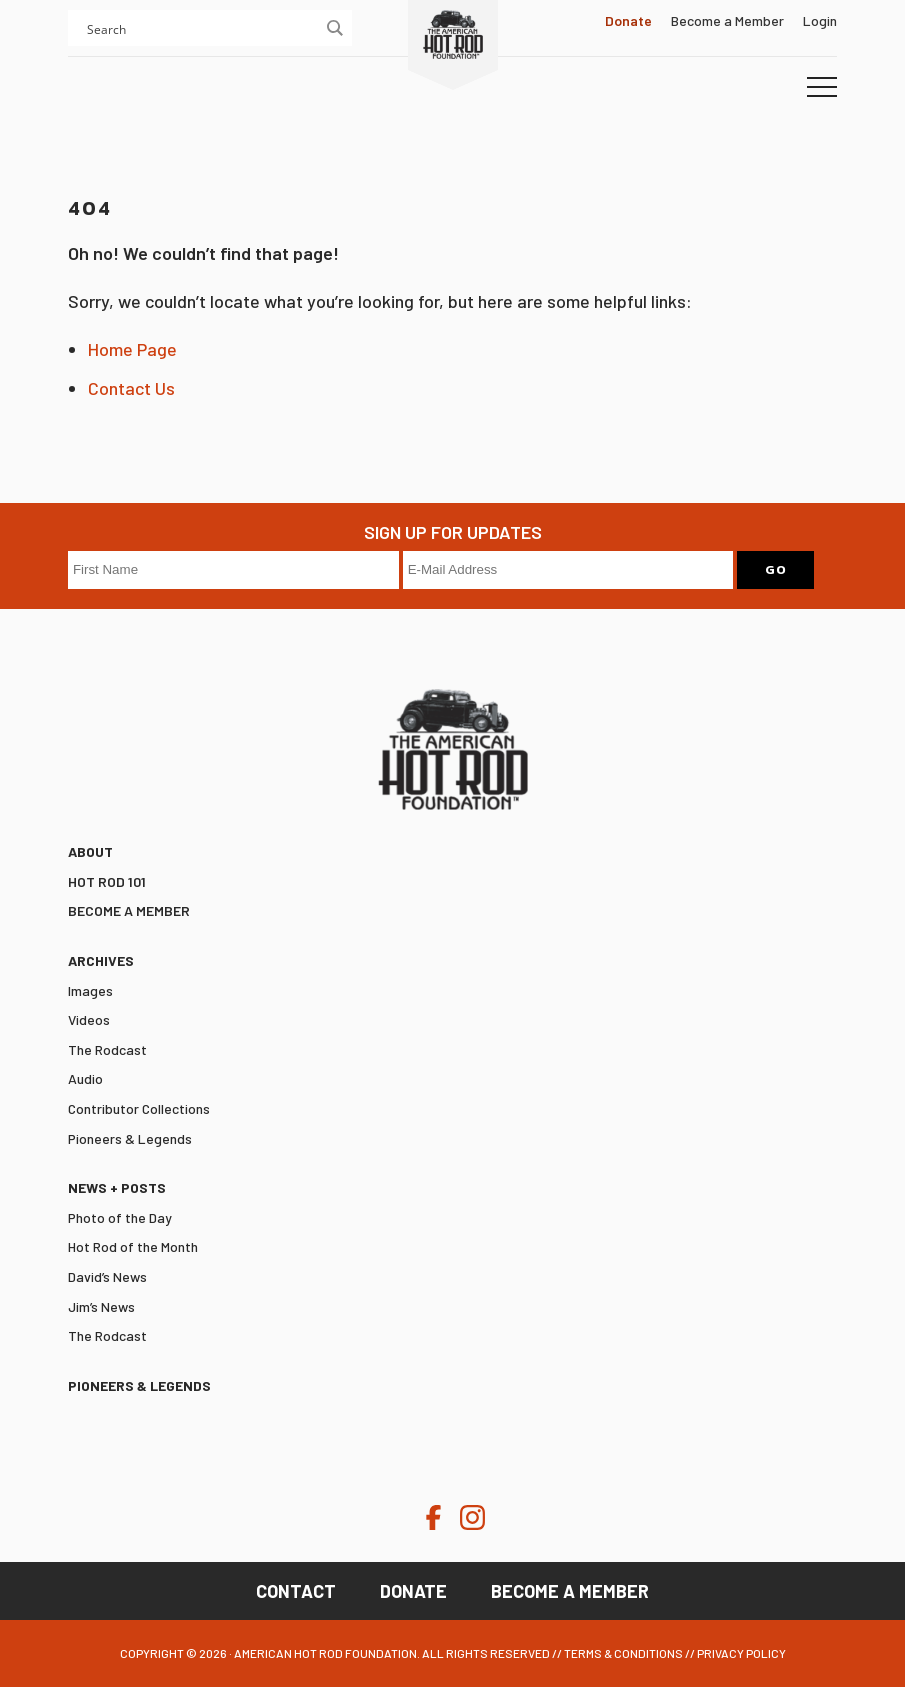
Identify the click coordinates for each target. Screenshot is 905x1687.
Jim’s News (101, 1306)
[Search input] (201, 28)
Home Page (132, 349)
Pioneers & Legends (130, 1138)
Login (820, 20)
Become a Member (727, 20)
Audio (85, 1078)
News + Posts (117, 1187)
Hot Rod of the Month (133, 1246)
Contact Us (131, 388)
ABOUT (90, 851)
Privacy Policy (741, 1653)
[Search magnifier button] (334, 28)
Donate (413, 1591)
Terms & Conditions (623, 1653)
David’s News (107, 1276)
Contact (296, 1591)
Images (90, 990)
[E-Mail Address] (568, 570)
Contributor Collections (139, 1108)
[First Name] (233, 570)
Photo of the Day (120, 1217)
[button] (822, 88)
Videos (89, 1019)
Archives (101, 960)
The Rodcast (107, 1049)
